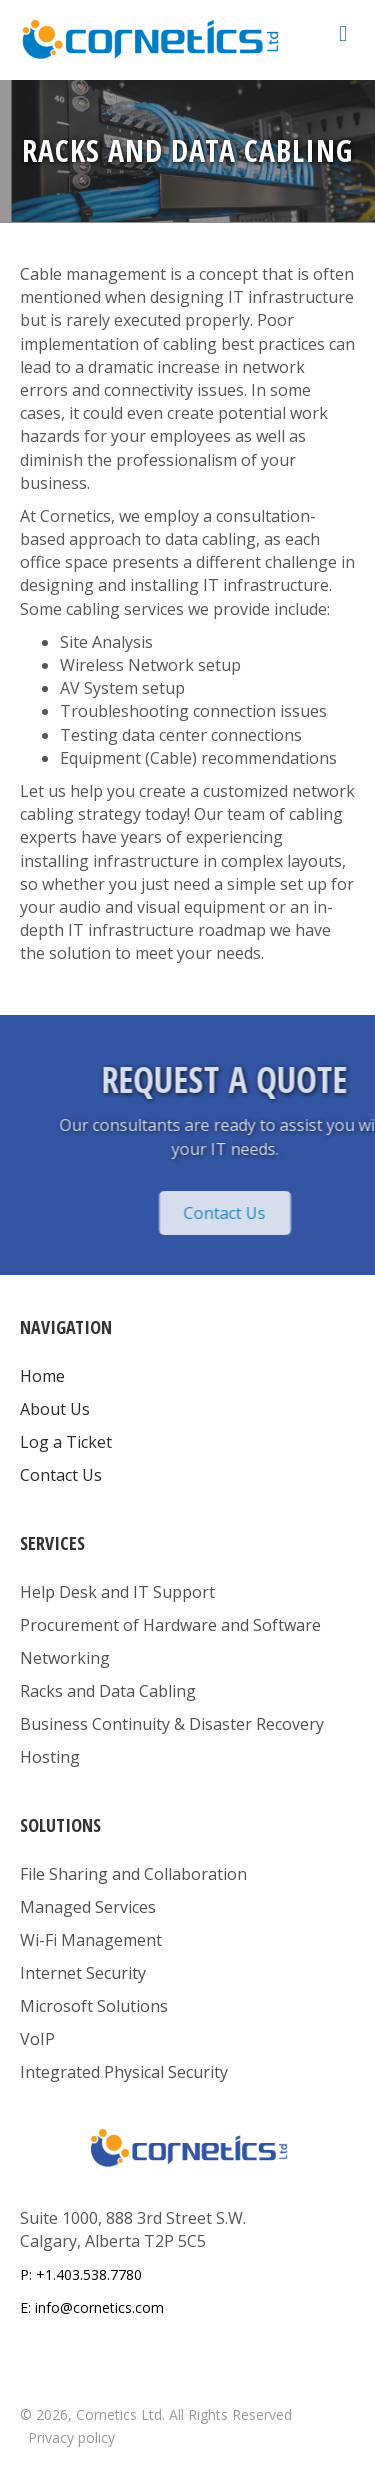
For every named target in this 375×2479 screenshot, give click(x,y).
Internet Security (83, 1973)
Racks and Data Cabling (108, 1691)
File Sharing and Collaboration (133, 1874)
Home (42, 1376)
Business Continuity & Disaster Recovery (172, 1724)
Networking (65, 1658)
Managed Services (88, 1907)
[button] (279, 1213)
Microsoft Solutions (94, 2006)
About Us (55, 1409)
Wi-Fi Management (91, 1940)
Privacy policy (71, 2437)
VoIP (37, 2039)
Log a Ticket (66, 1442)
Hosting (50, 1757)
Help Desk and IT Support (117, 1592)
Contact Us (61, 1475)
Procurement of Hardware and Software (170, 1625)
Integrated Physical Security (124, 2072)
